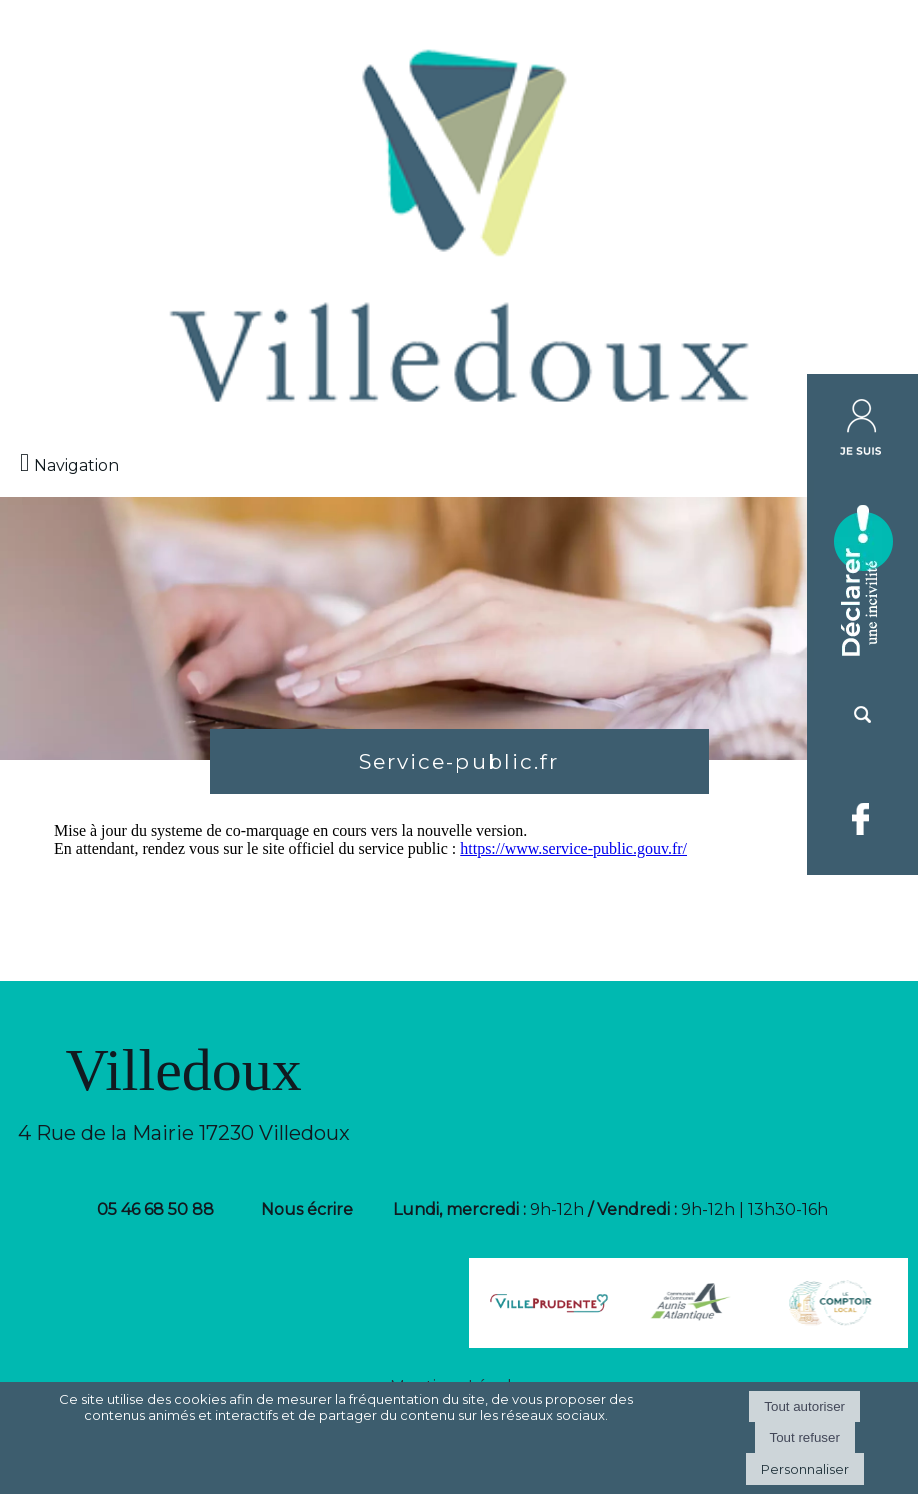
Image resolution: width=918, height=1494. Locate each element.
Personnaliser (805, 1469)
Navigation (76, 465)
